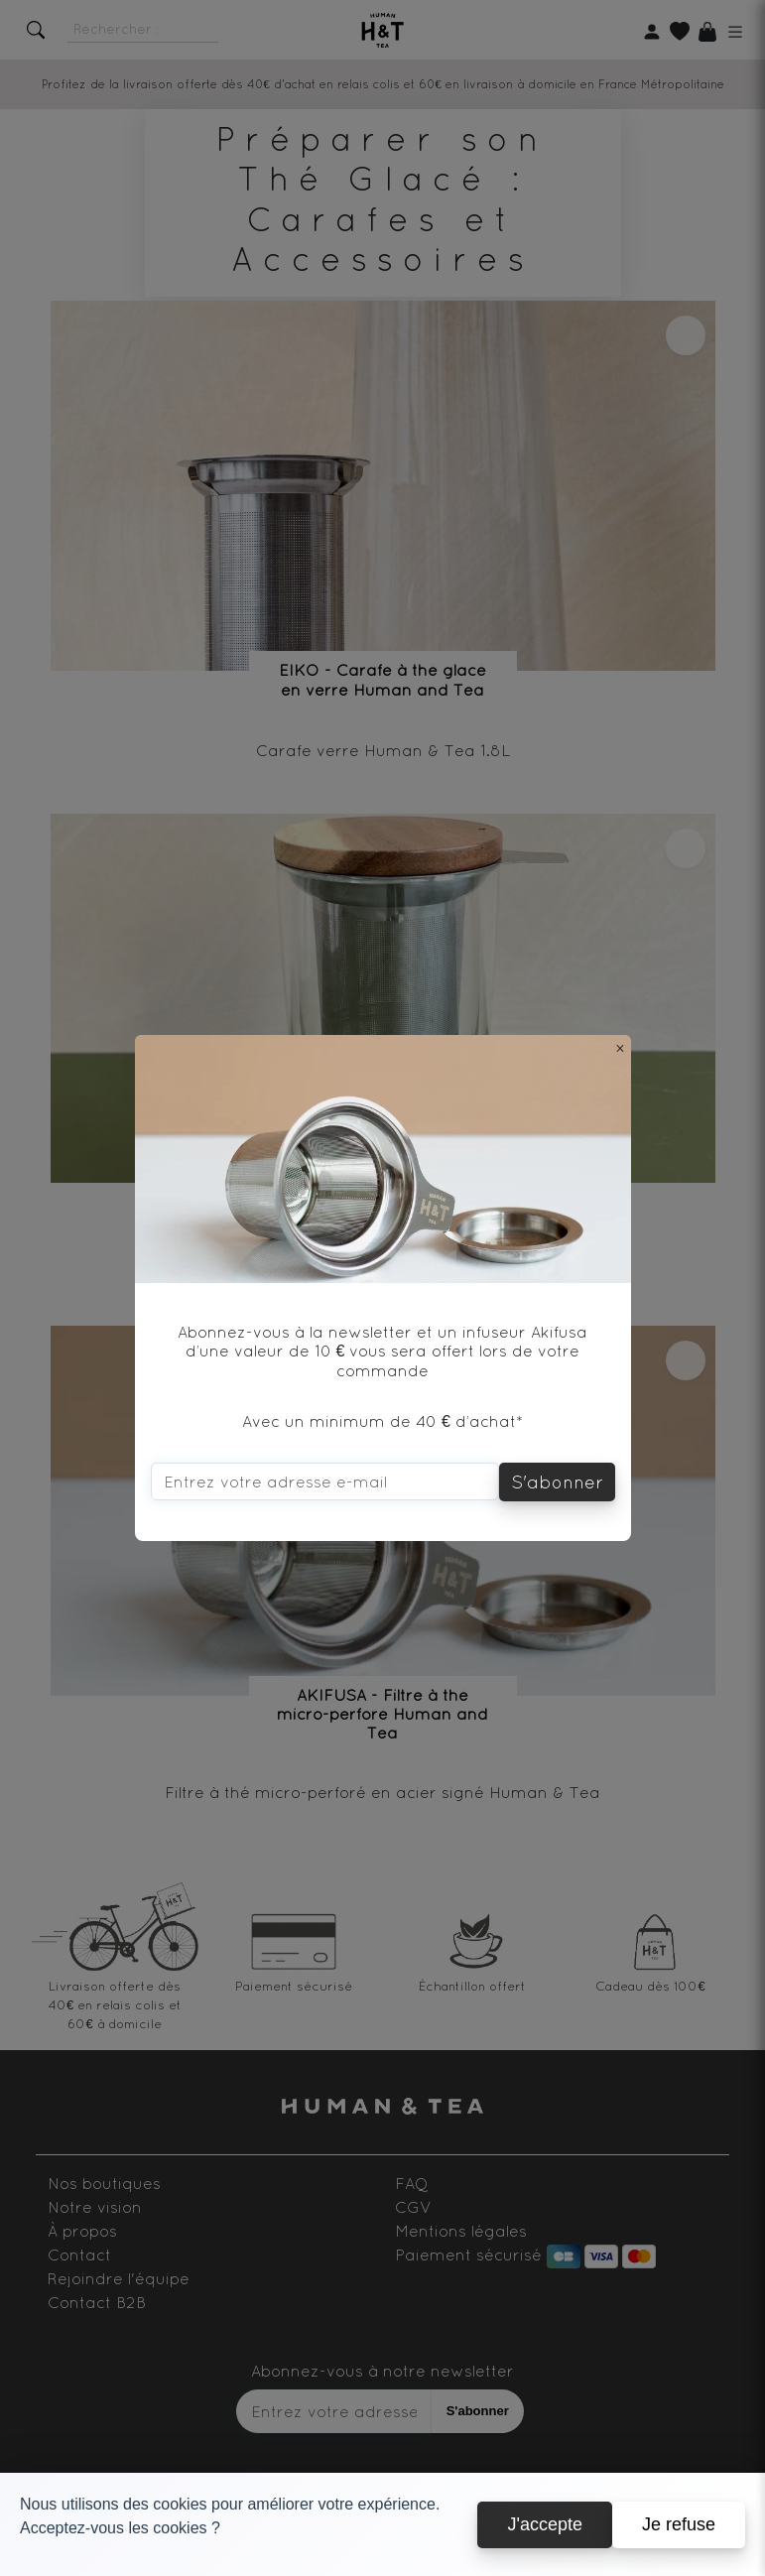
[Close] (620, 1048)
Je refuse (678, 2524)
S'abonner (557, 1482)
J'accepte (544, 2524)
